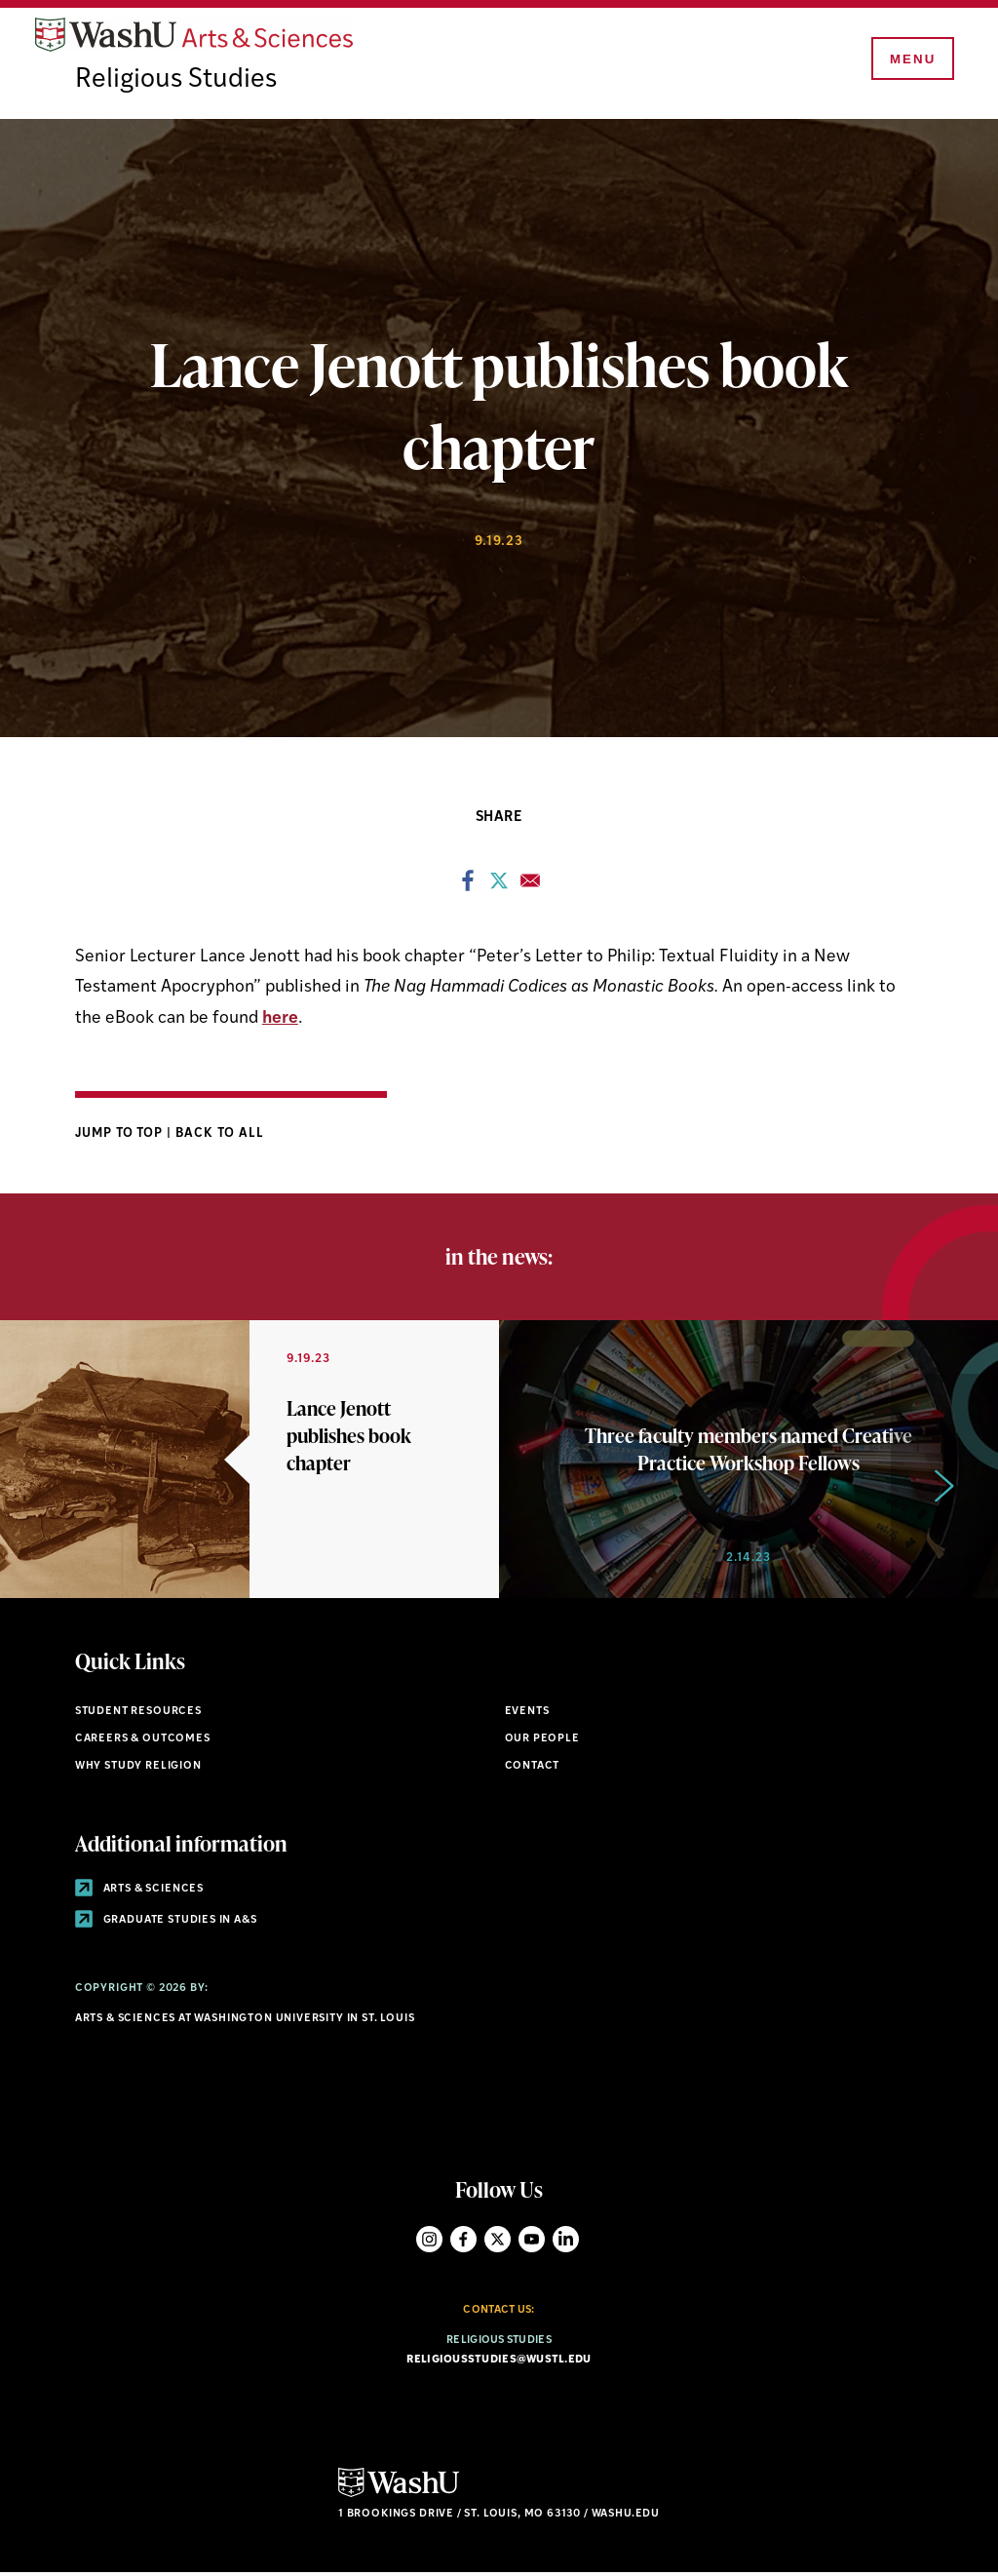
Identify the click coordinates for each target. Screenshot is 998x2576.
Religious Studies (177, 83)
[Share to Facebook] (467, 888)
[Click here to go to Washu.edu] (398, 2496)
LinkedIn (565, 2242)
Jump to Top (121, 1135)
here (280, 1020)
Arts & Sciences (139, 1892)
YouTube (531, 2242)
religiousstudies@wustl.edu (498, 2362)
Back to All (219, 1135)
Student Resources (138, 1714)
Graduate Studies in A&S (166, 1923)
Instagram (429, 2242)
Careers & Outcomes (143, 1741)
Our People (542, 1741)
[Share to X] (499, 888)
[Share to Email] (530, 888)
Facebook (463, 2242)
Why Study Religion (138, 1768)
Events (527, 1714)
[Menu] (910, 60)
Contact (532, 1768)
